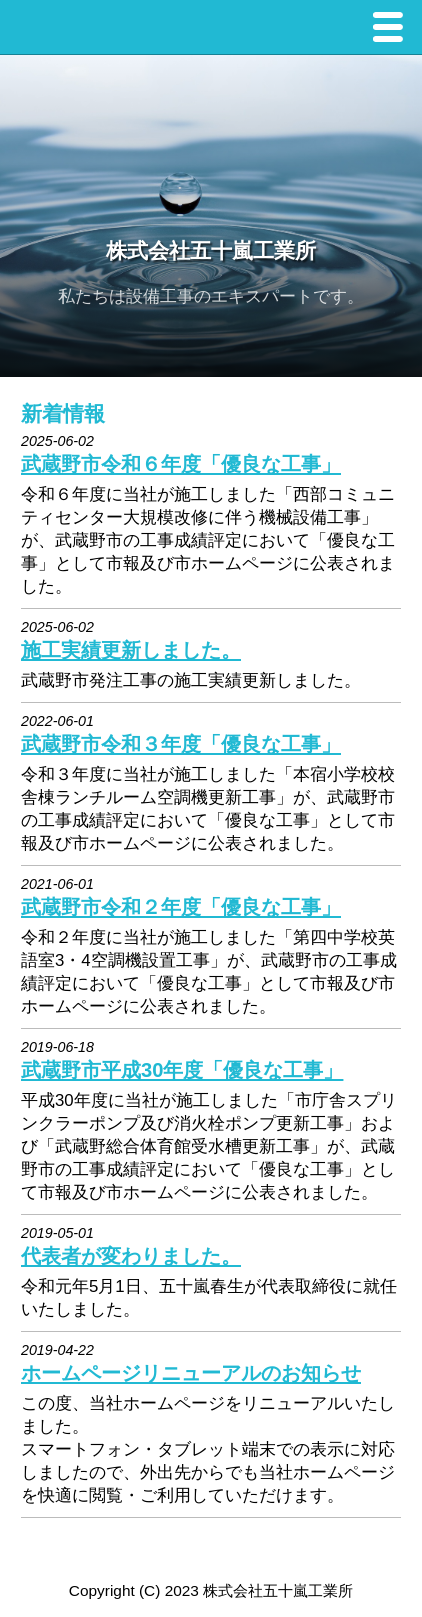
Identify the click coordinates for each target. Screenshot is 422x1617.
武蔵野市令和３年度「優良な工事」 (181, 744)
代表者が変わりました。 (131, 1256)
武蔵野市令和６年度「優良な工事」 (181, 464)
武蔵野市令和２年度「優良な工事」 (181, 907)
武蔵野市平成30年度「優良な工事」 (182, 1070)
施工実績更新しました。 (131, 650)
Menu (393, 29)
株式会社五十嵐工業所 (211, 252)
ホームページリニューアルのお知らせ (191, 1373)
